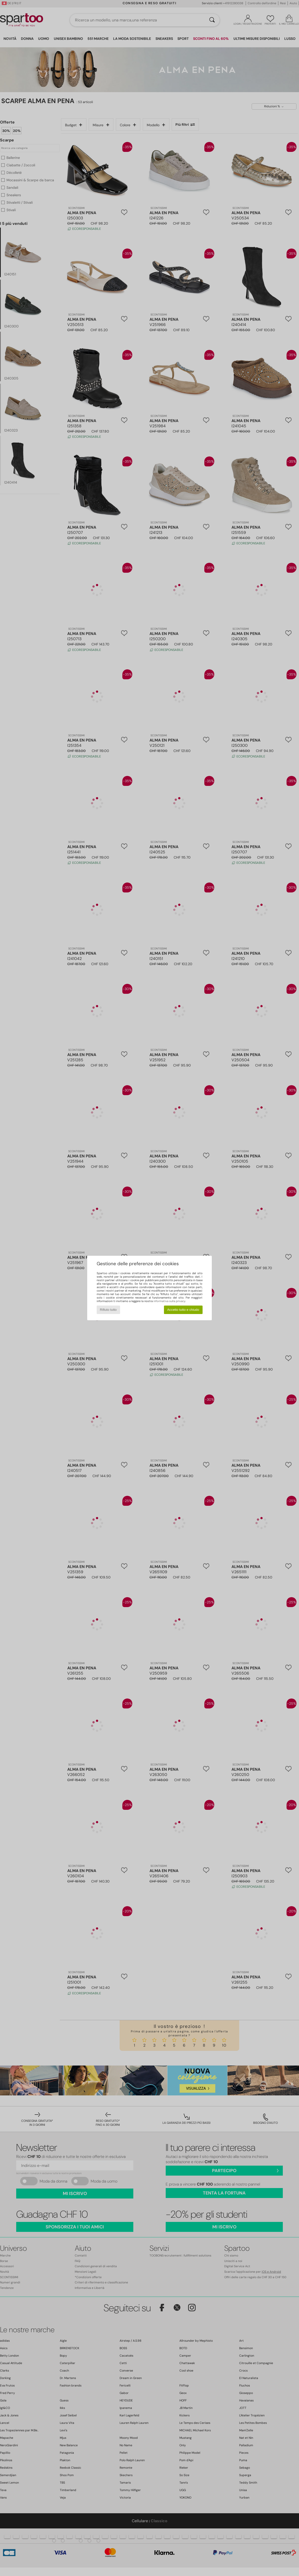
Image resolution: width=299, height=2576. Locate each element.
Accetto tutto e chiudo (183, 1310)
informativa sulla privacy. (169, 1301)
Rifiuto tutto (108, 1310)
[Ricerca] (212, 20)
